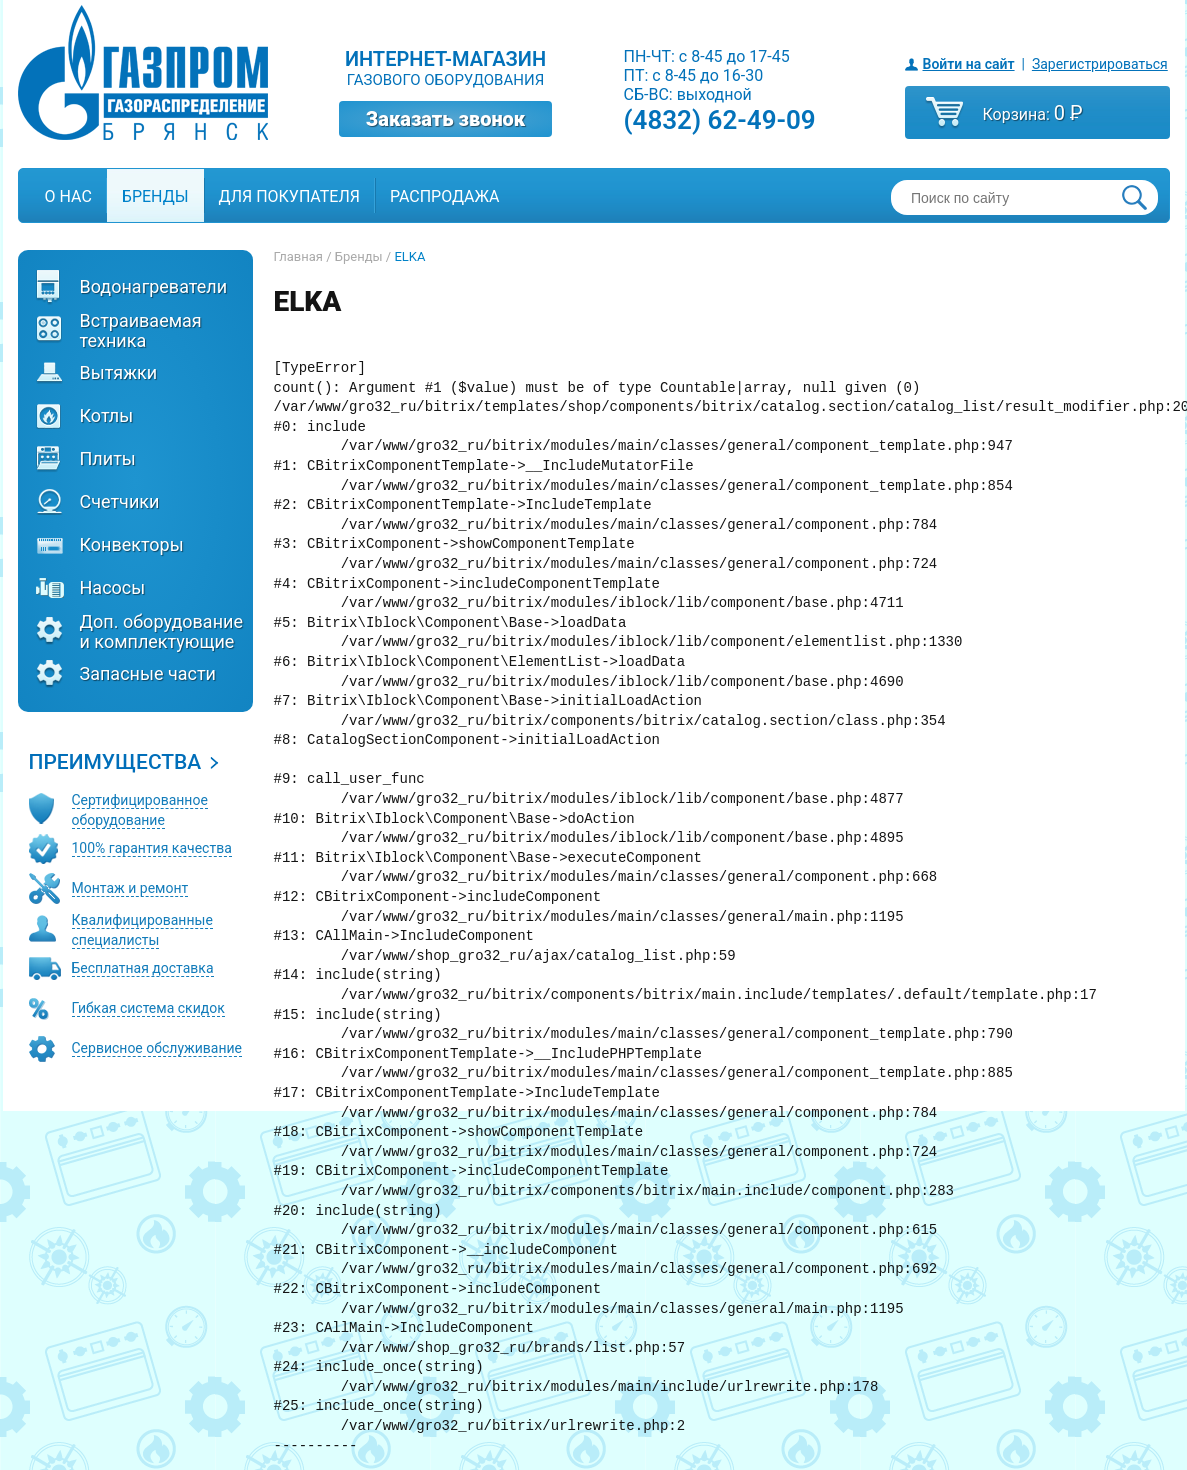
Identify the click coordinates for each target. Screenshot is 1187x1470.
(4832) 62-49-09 (720, 120)
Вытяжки (119, 373)
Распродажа (445, 196)
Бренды (155, 196)
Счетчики (120, 502)
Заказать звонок (446, 119)
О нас (68, 196)
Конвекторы (132, 545)
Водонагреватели (154, 287)
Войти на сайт (969, 64)
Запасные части (148, 674)
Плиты (108, 459)
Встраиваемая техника (141, 331)
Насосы (113, 588)
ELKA (409, 256)
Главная (298, 256)
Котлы (107, 416)
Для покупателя (289, 196)
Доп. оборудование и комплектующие (161, 632)
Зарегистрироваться (1100, 64)
